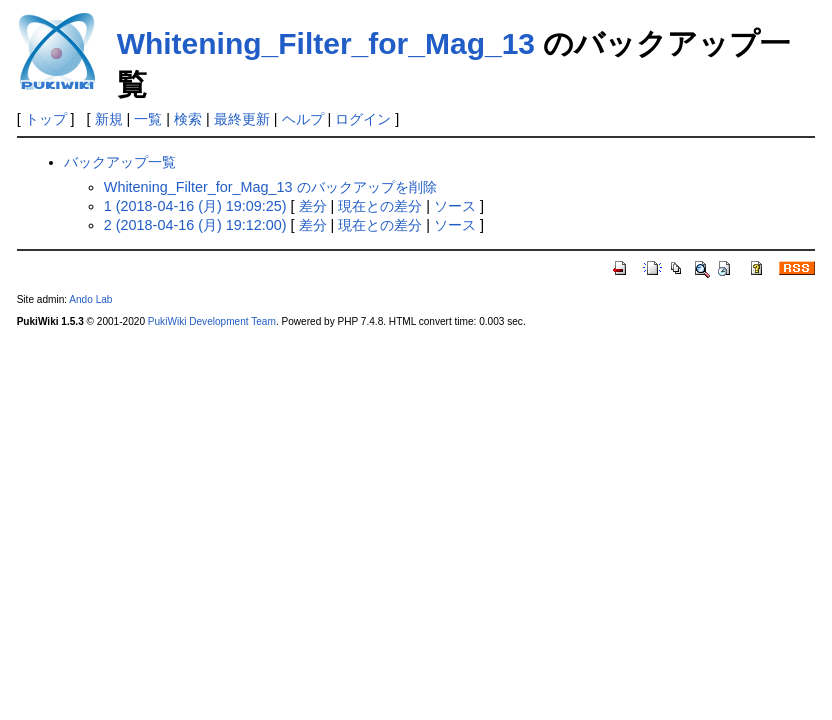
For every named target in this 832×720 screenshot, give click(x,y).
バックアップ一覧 (120, 162)
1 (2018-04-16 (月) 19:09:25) (195, 206)
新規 (109, 119)
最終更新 (242, 119)
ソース (455, 206)
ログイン (363, 119)
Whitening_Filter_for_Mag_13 (326, 43)
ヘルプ (303, 119)
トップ (46, 119)
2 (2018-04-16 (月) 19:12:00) (195, 225)
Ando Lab (90, 299)
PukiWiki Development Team (212, 321)
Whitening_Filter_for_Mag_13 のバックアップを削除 (270, 187)
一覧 (148, 119)
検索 (188, 119)
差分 (313, 206)
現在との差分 (380, 206)
